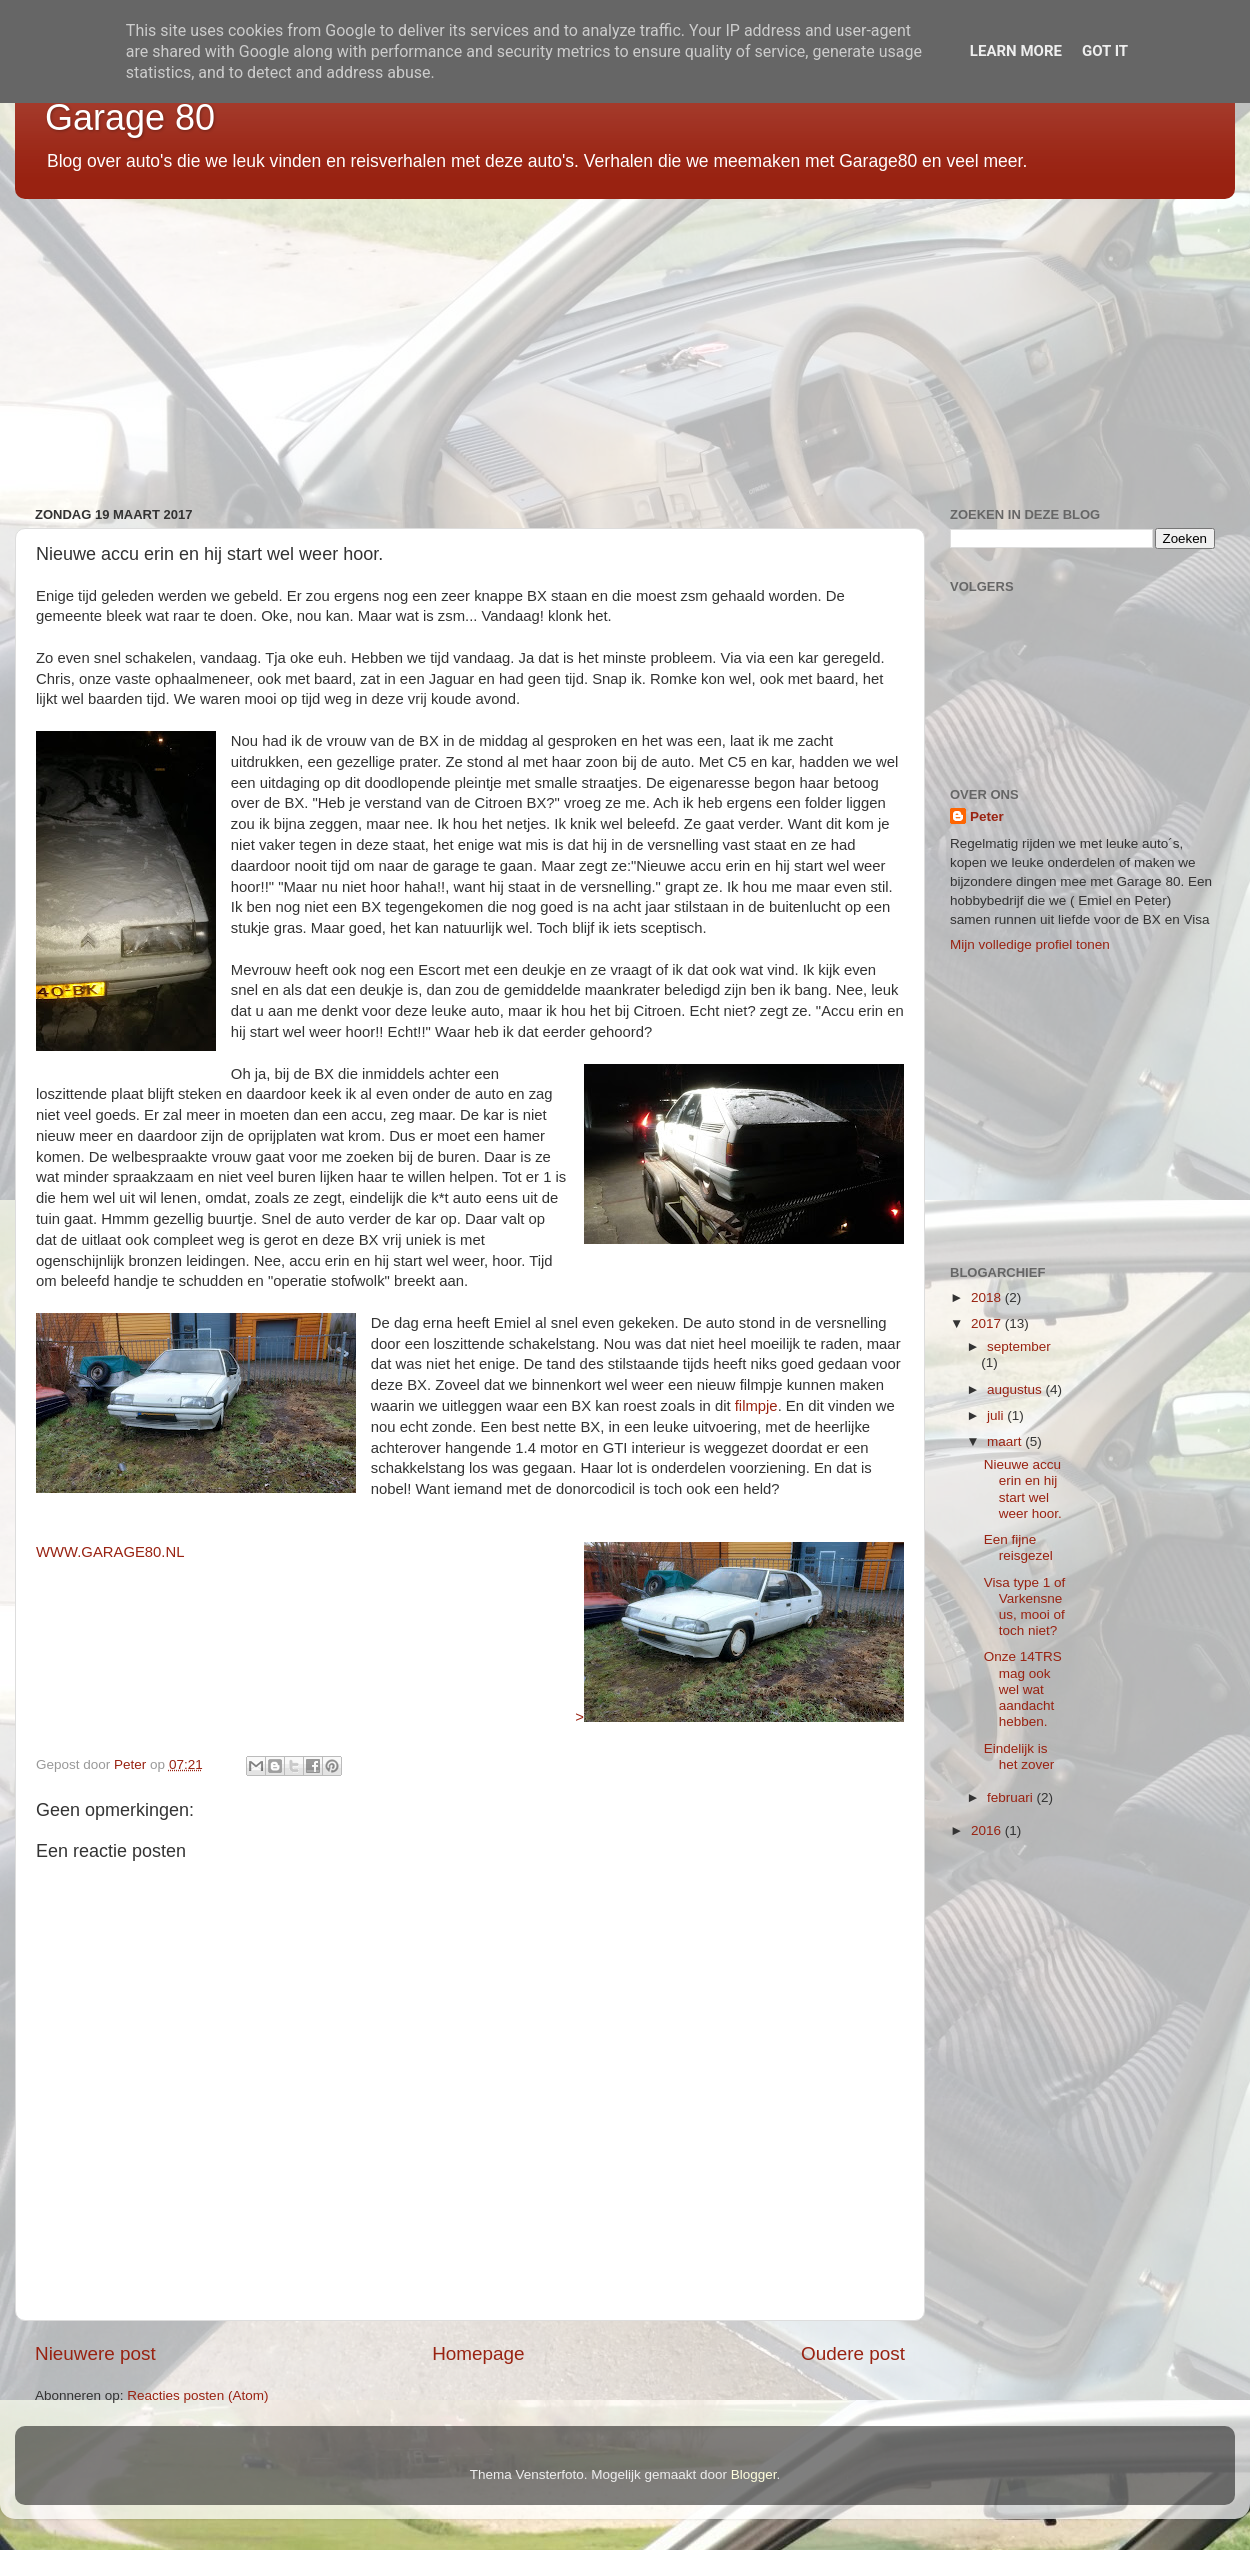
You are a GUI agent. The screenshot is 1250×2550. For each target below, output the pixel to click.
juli (997, 1415)
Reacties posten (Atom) (197, 2395)
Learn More (1016, 51)
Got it (1105, 51)
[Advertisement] (615, 345)
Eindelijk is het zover (1019, 1756)
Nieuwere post (95, 2353)
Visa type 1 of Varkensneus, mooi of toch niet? (1025, 1607)
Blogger (754, 2474)
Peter (987, 816)
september (1019, 1346)
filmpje (756, 1406)
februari (1012, 1797)
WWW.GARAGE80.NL (110, 1552)
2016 (988, 1830)
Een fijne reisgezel (1018, 1547)
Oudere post (853, 2353)
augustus (1016, 1389)
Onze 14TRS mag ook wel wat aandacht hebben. (1023, 1689)
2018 (988, 1297)
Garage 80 (130, 117)
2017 (988, 1323)
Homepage (478, 2353)
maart (1006, 1441)
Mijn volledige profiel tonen (1030, 944)
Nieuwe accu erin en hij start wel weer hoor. (1023, 1489)
